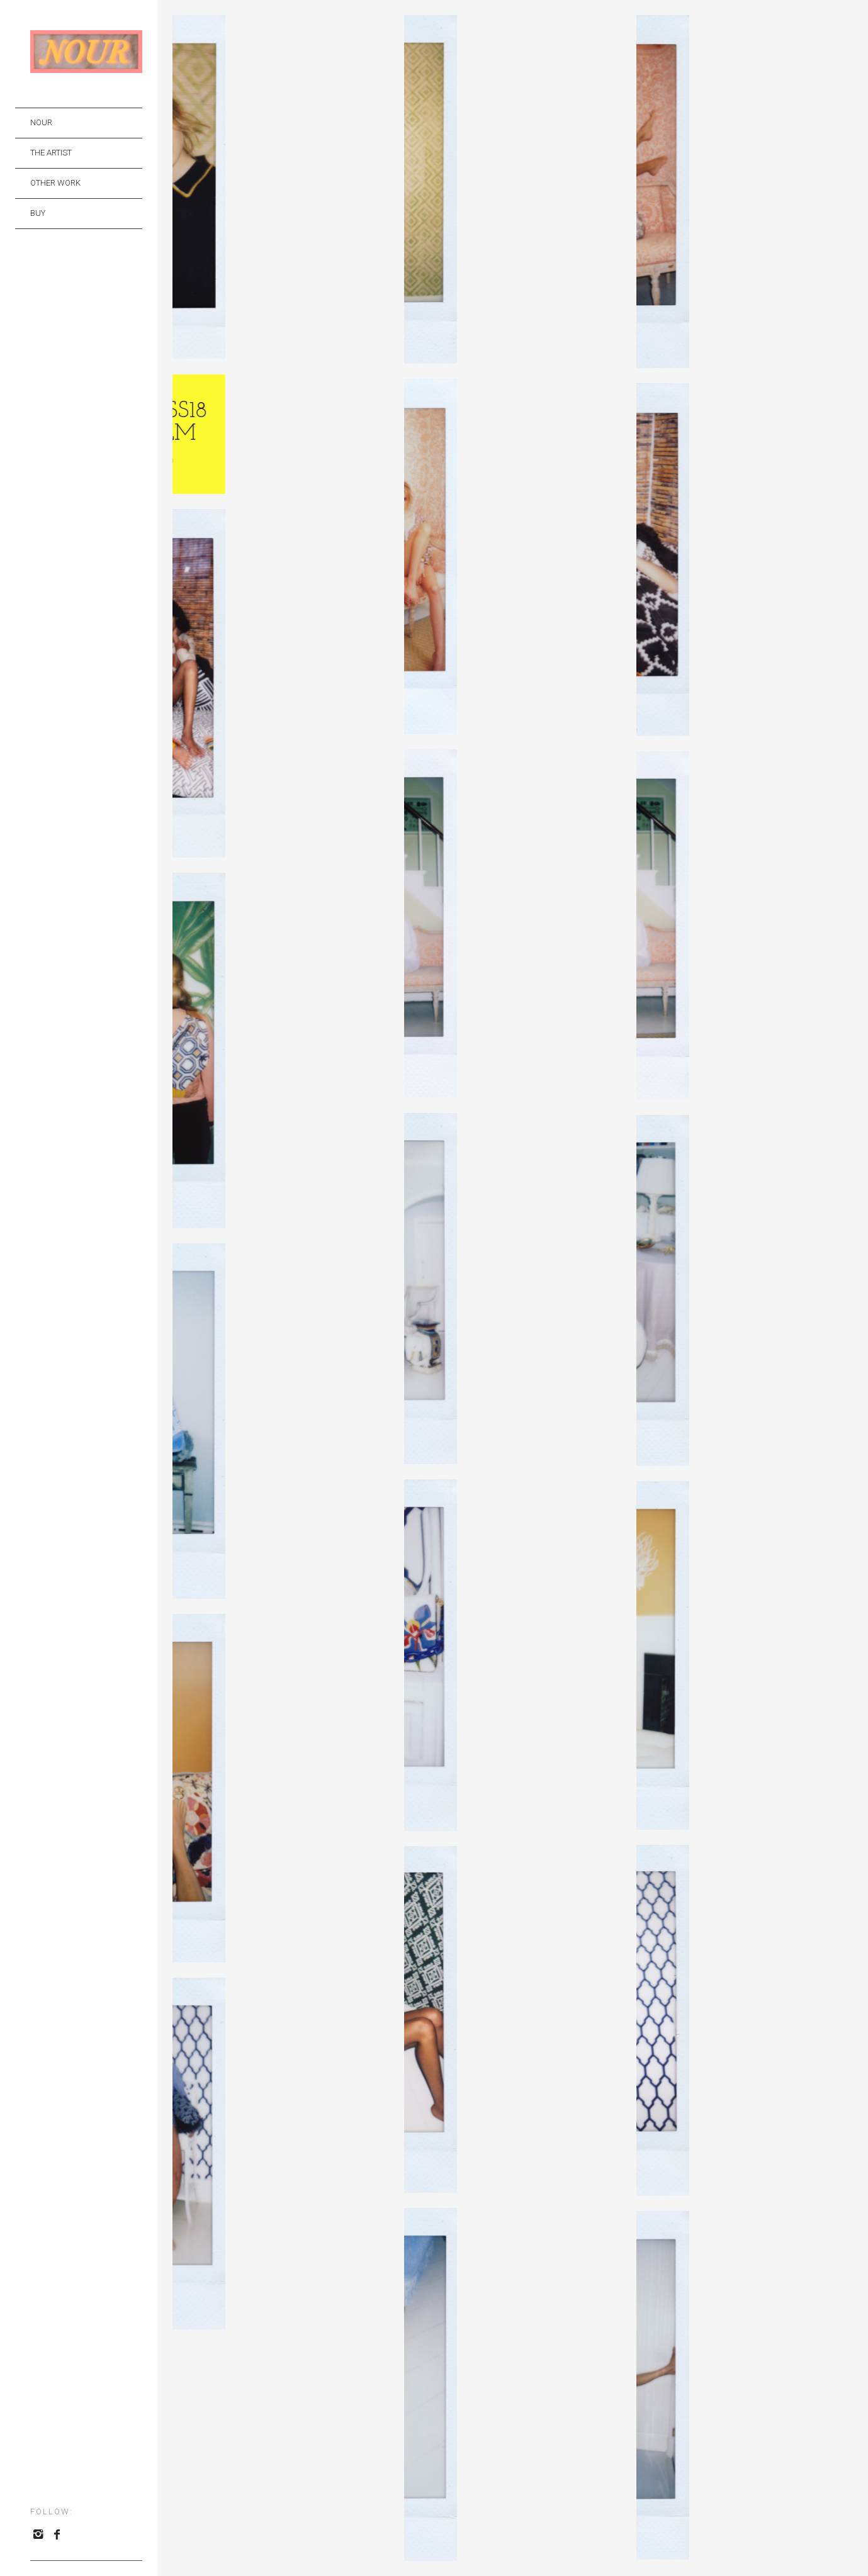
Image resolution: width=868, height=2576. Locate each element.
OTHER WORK (55, 183)
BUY (37, 213)
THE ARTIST (51, 152)
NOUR (41, 122)
